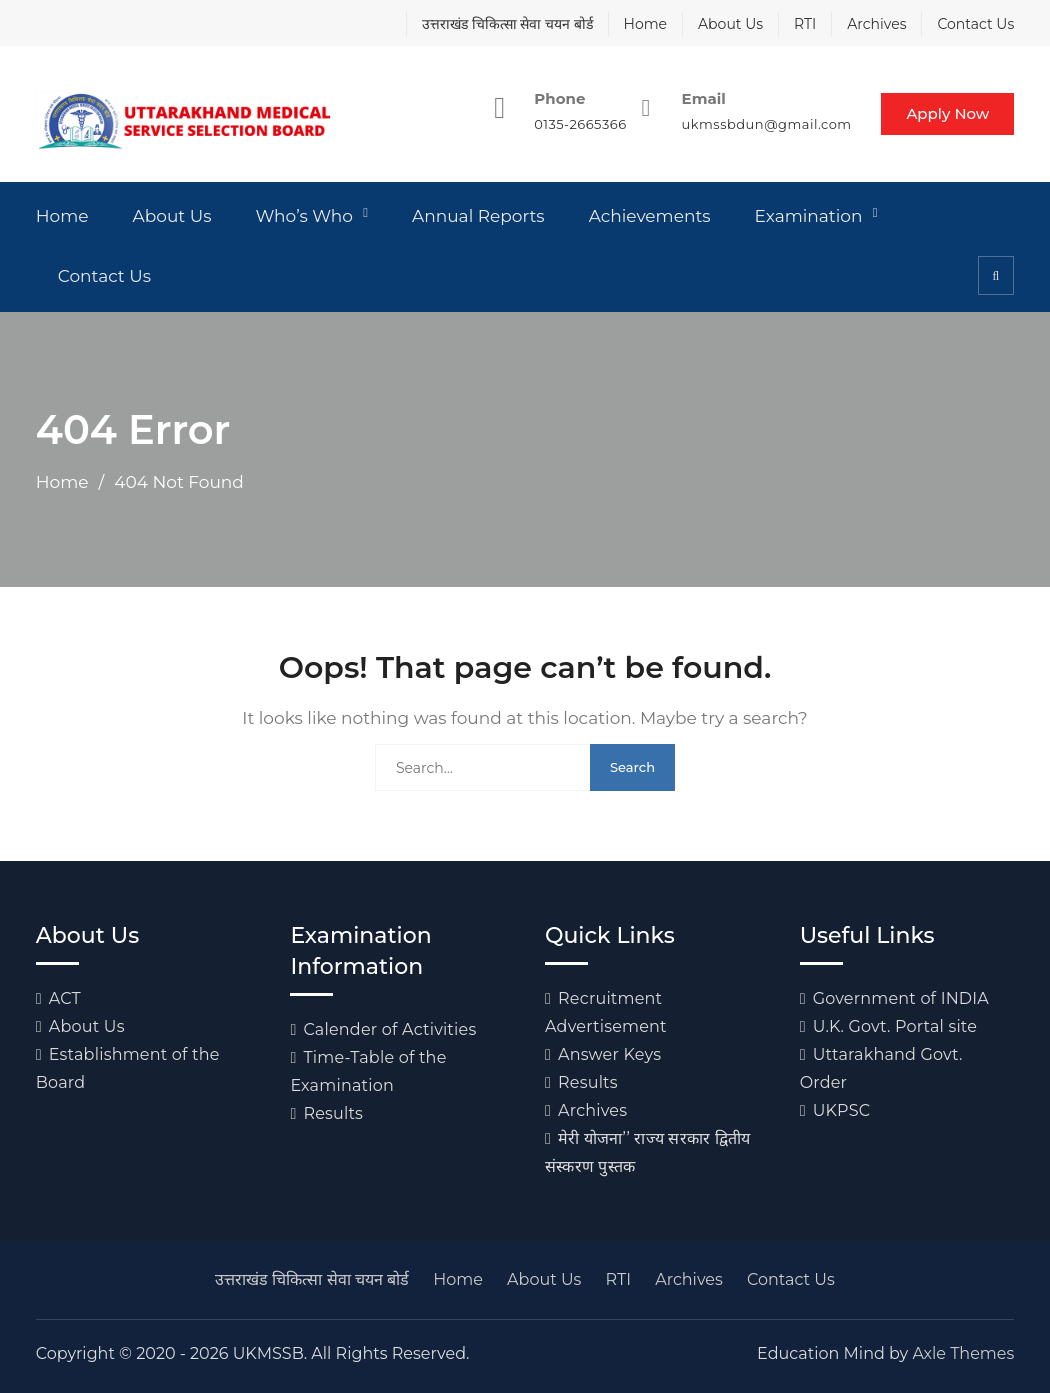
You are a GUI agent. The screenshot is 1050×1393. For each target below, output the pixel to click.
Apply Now (947, 113)
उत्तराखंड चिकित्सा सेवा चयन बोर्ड (507, 24)
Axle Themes (963, 1353)
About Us (730, 24)
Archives (876, 24)
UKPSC (842, 1110)
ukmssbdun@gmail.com (766, 124)
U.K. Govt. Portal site (895, 1026)
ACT (65, 998)
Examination (809, 216)
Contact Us (975, 24)
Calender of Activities (389, 1029)
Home (645, 24)
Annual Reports (478, 216)
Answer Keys (609, 1054)
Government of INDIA (901, 998)
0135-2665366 (580, 124)
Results (333, 1113)
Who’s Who (304, 216)
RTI (805, 24)
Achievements (650, 216)
